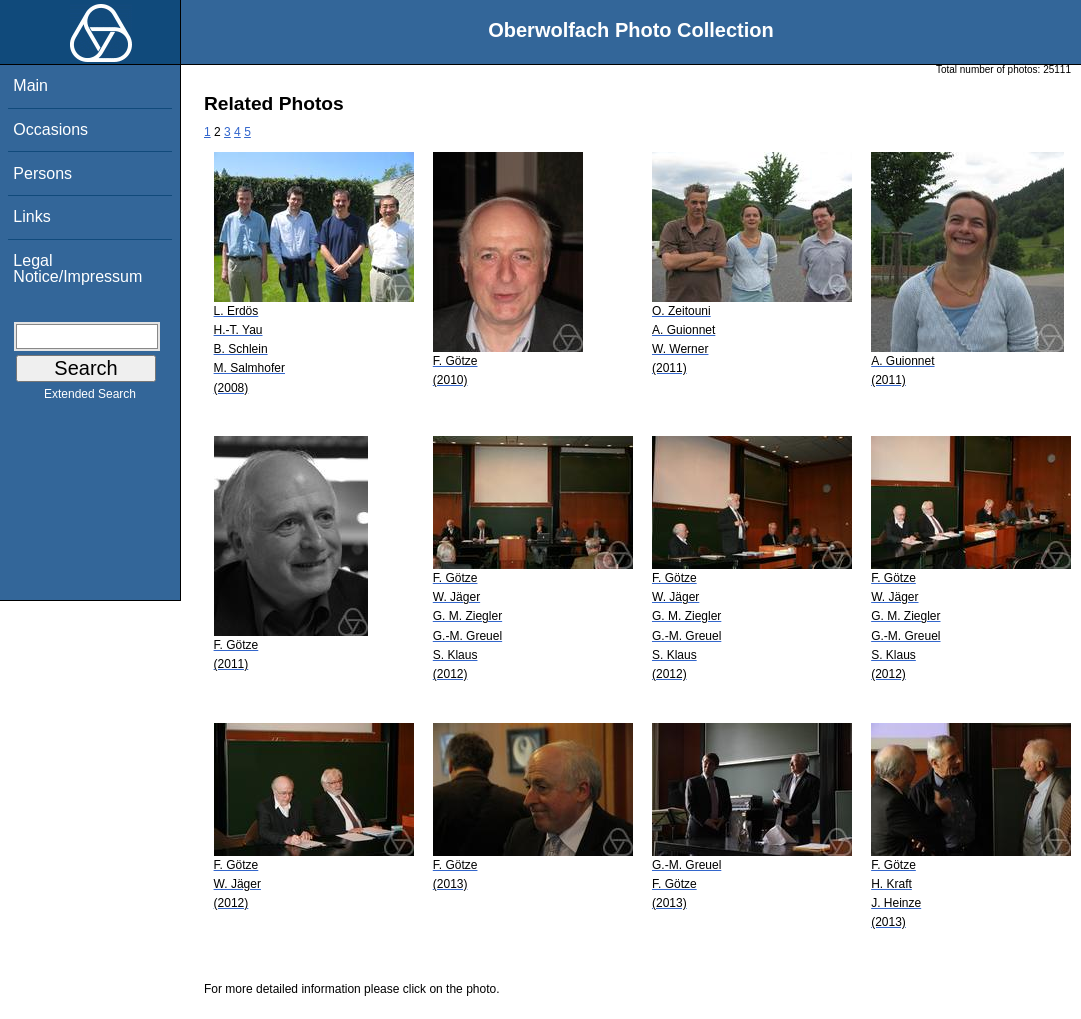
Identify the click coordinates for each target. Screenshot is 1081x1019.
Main (30, 85)
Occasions (50, 129)
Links (31, 216)
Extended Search (90, 398)
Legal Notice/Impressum (77, 268)
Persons (42, 173)
